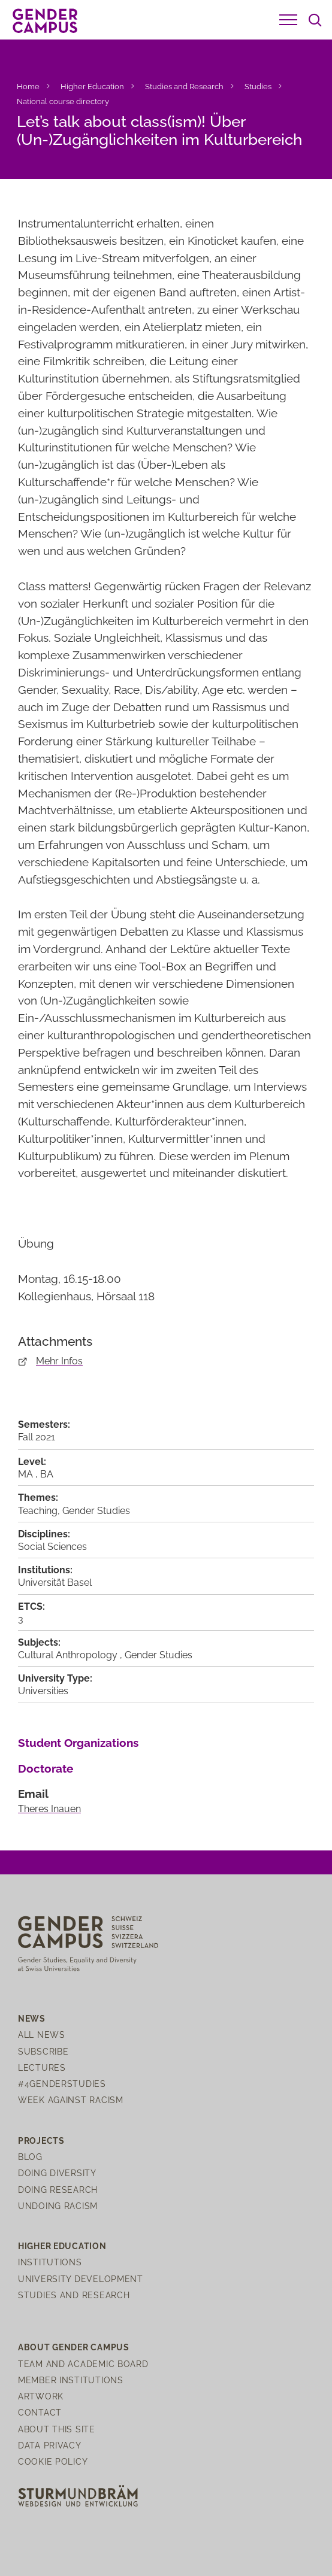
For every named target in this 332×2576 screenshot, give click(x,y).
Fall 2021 (36, 1437)
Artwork (41, 2396)
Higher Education (92, 86)
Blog (30, 2157)
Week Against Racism (70, 2100)
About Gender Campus (73, 2347)
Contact (40, 2412)
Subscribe (43, 2051)
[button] (288, 20)
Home (28, 86)
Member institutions (70, 2380)
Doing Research (58, 2189)
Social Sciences (52, 1546)
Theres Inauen (49, 1809)
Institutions (50, 2262)
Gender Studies (96, 1510)
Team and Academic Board (83, 2364)
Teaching (38, 1510)
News (32, 2018)
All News (41, 2034)
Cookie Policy (52, 2461)
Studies (258, 86)
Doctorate (45, 1768)
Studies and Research (184, 86)
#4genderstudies (62, 2084)
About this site (56, 2429)
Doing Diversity (57, 2173)
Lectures (42, 2067)
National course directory (63, 101)
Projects (41, 2140)
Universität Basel (55, 1582)
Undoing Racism (58, 2206)
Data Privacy (50, 2445)
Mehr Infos (59, 1361)
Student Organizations (78, 1742)
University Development (80, 2279)
